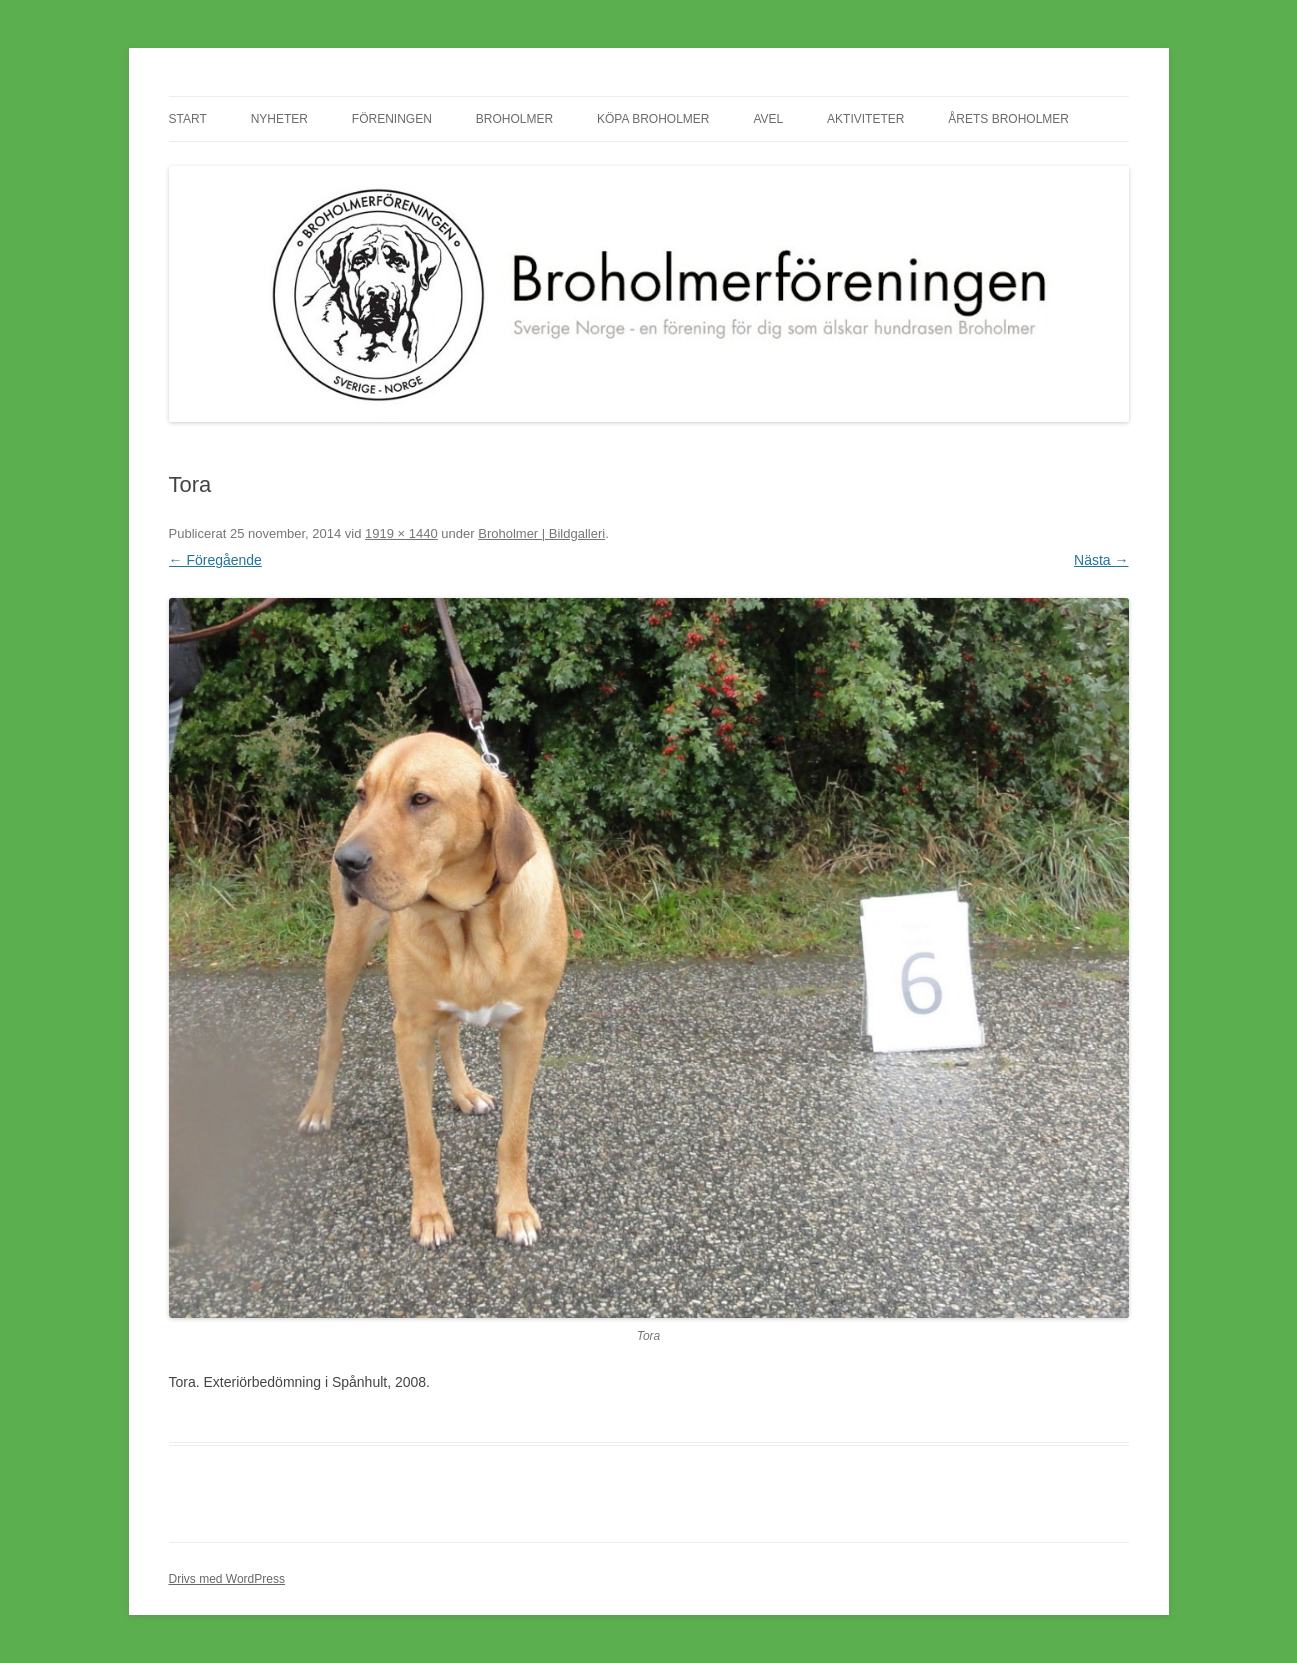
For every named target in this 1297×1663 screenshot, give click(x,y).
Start (188, 119)
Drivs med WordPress (227, 1579)
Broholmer (514, 119)
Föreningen (392, 119)
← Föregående (215, 560)
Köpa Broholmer (653, 119)
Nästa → (1101, 560)
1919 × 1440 (401, 533)
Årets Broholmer (1008, 119)
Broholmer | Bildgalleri (541, 533)
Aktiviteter (865, 119)
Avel (768, 119)
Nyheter (279, 119)
